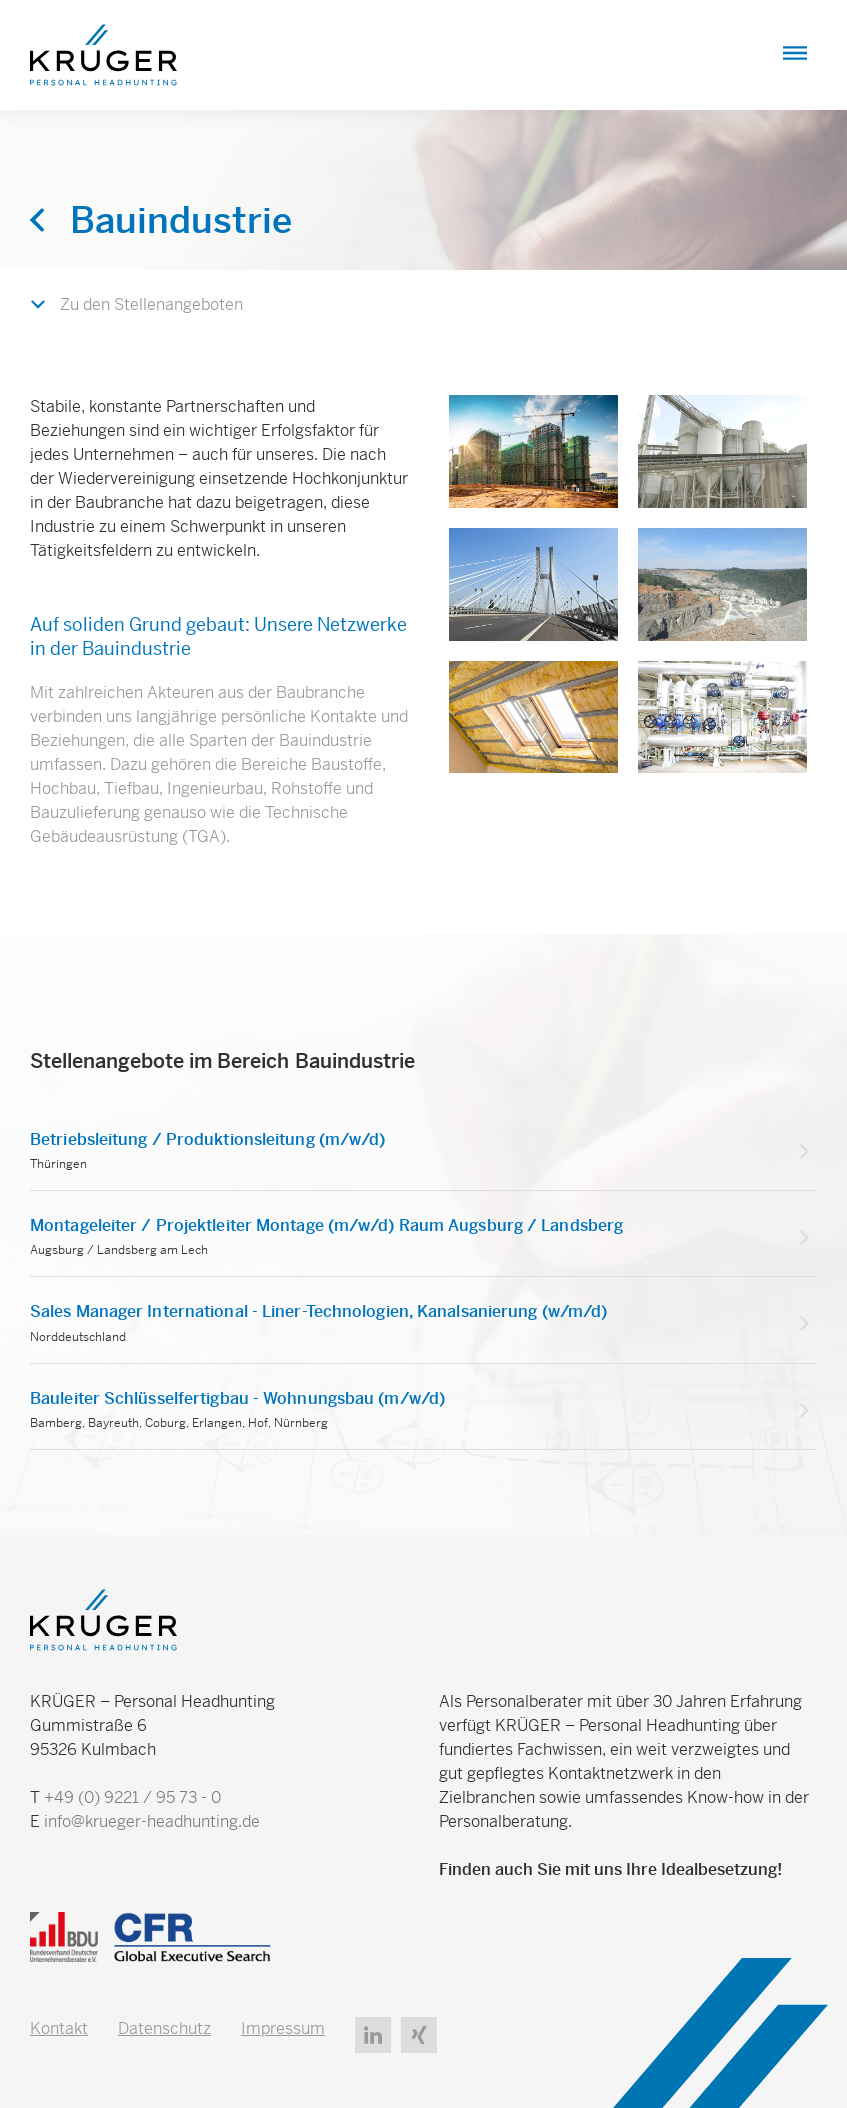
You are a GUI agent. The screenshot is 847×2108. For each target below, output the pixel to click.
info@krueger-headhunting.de (152, 1821)
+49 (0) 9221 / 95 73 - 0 (132, 1797)
